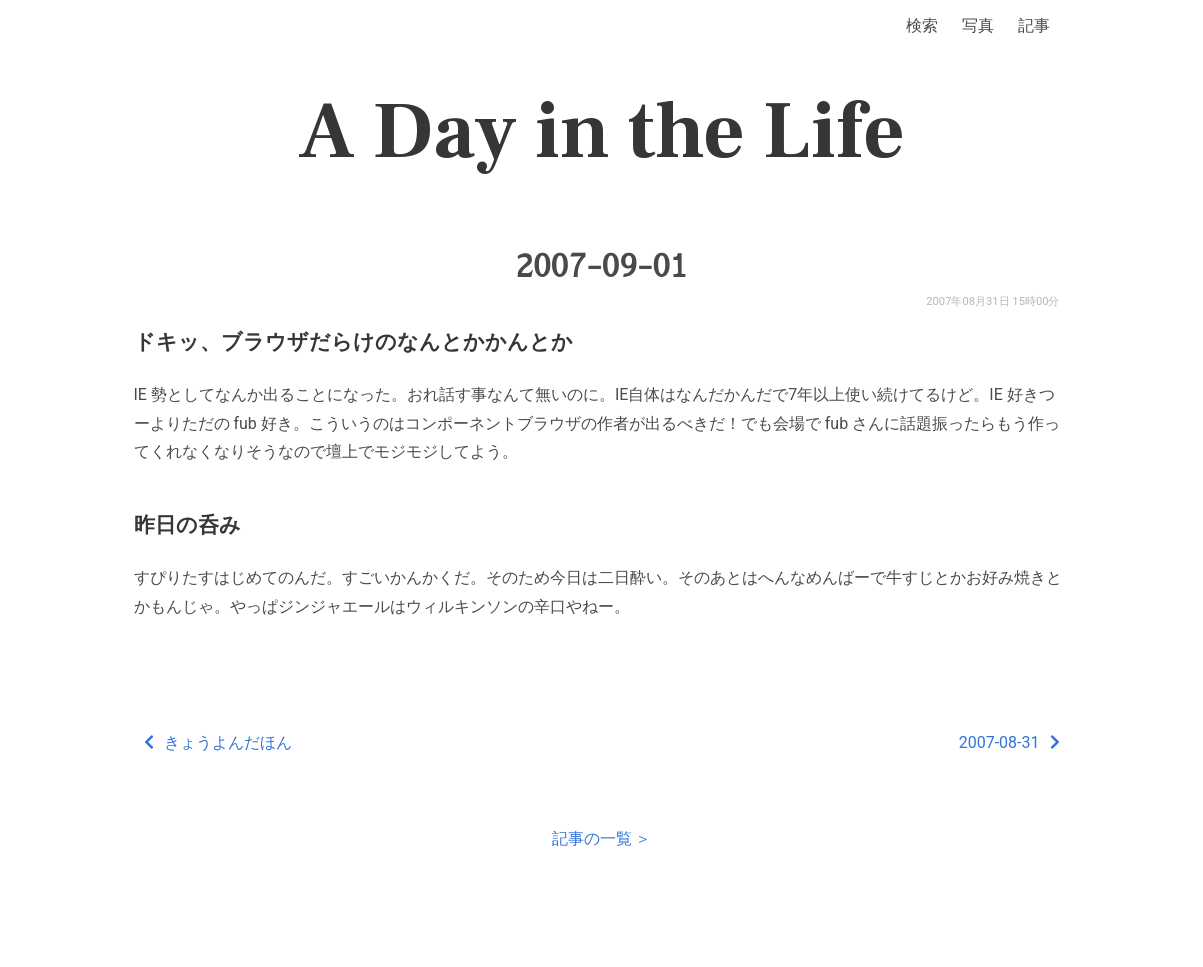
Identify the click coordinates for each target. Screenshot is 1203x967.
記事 (1034, 25)
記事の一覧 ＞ (602, 838)
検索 (922, 25)
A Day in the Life (601, 132)
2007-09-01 (601, 266)
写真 (978, 25)
